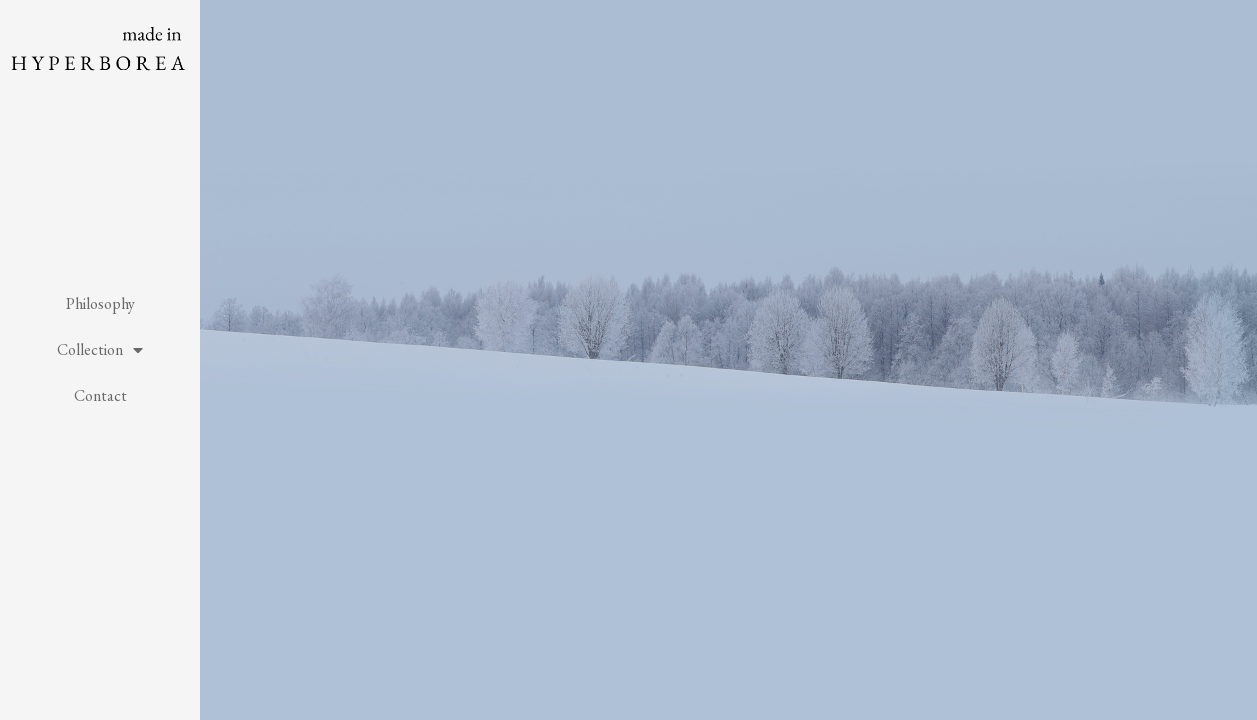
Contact (100, 395)
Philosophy (100, 303)
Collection (100, 350)
